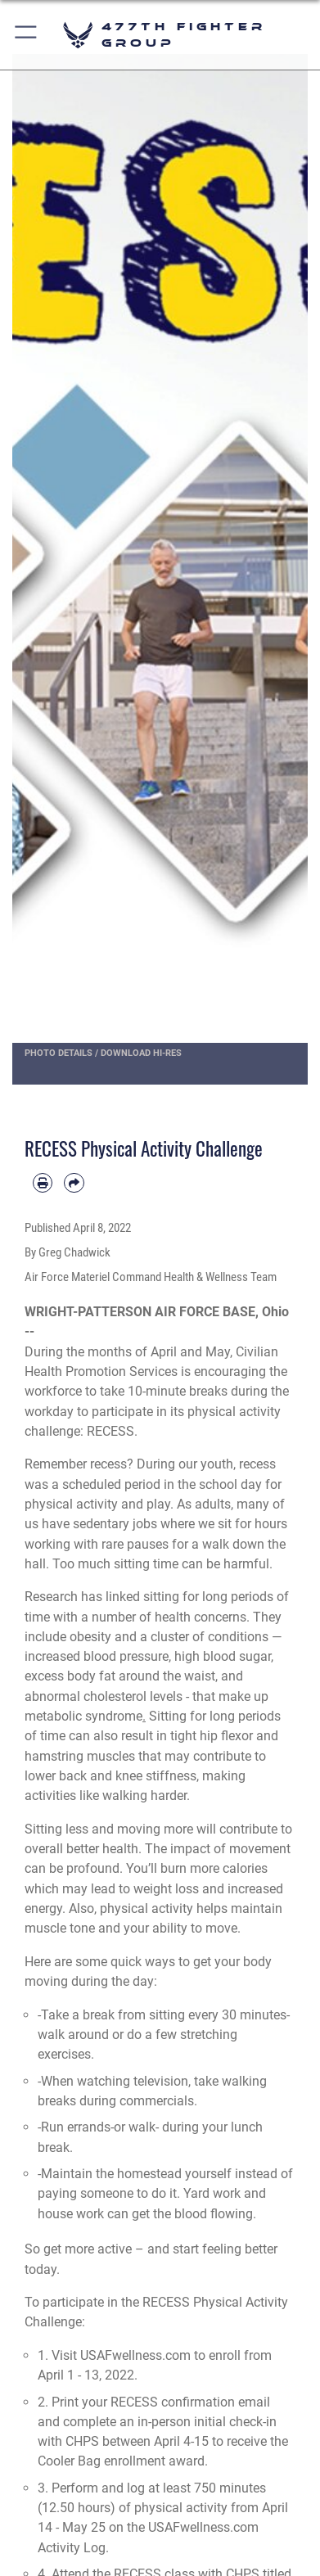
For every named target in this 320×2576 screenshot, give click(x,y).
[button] (26, 35)
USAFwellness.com (135, 2355)
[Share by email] (73, 1183)
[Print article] (42, 1183)
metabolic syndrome (83, 1716)
